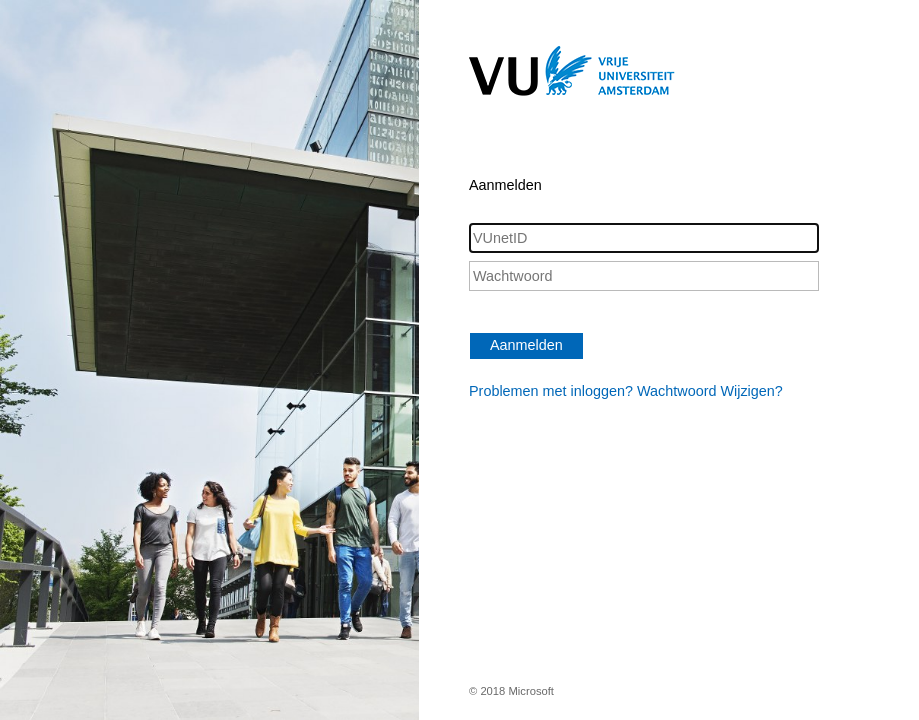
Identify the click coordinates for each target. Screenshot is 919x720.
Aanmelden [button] (526, 345)
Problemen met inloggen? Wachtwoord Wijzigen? (626, 391)
